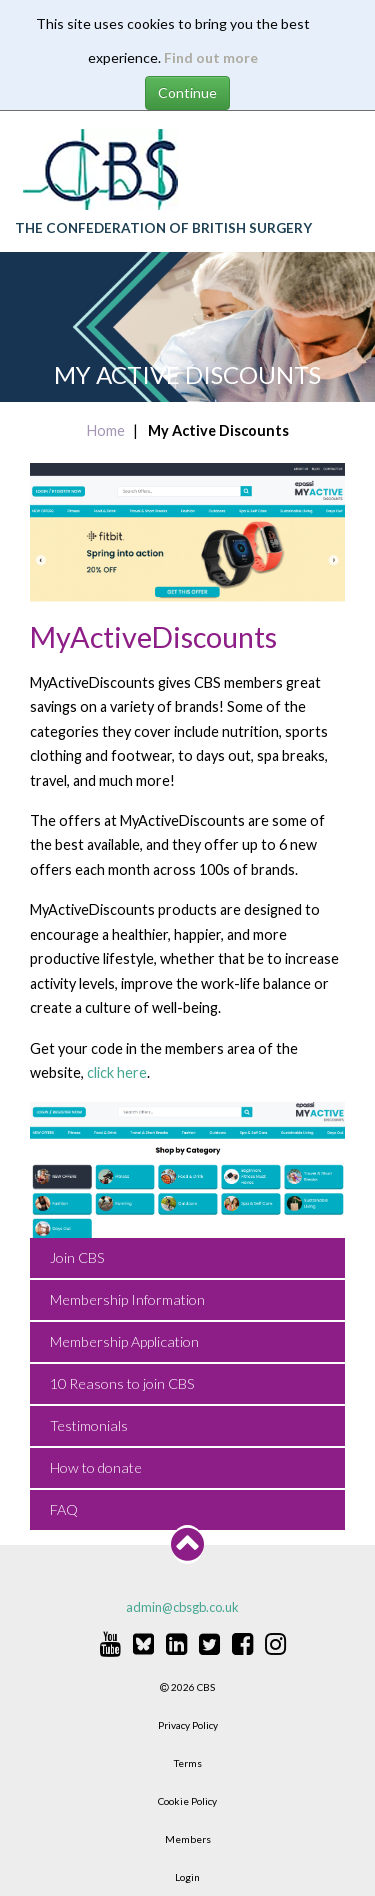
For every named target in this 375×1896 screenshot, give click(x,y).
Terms (188, 1763)
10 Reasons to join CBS (122, 1383)
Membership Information (127, 1299)
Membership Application (124, 1341)
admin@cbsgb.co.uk (182, 1607)
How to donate (96, 1467)
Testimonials (89, 1425)
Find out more (211, 57)
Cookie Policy (187, 1801)
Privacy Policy (188, 1725)
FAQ (64, 1509)
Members (188, 1839)
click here (117, 1072)
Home (106, 430)
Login (187, 1877)
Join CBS (77, 1257)
